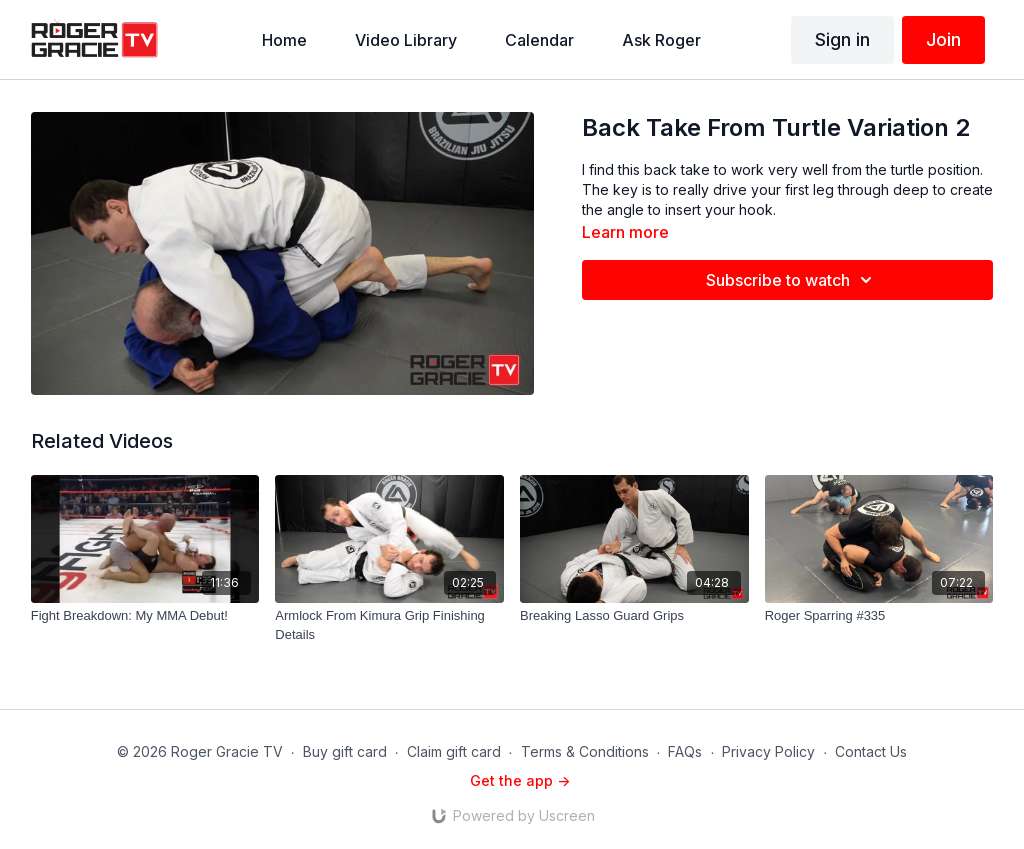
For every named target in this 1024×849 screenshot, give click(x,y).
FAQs (685, 751)
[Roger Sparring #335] (879, 616)
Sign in (842, 39)
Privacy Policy (768, 751)
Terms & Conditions (585, 751)
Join (943, 39)
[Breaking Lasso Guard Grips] (634, 616)
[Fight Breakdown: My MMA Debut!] (145, 616)
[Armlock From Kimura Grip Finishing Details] (389, 625)
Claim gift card (454, 751)
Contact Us (871, 751)
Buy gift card (345, 751)
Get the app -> (520, 780)
